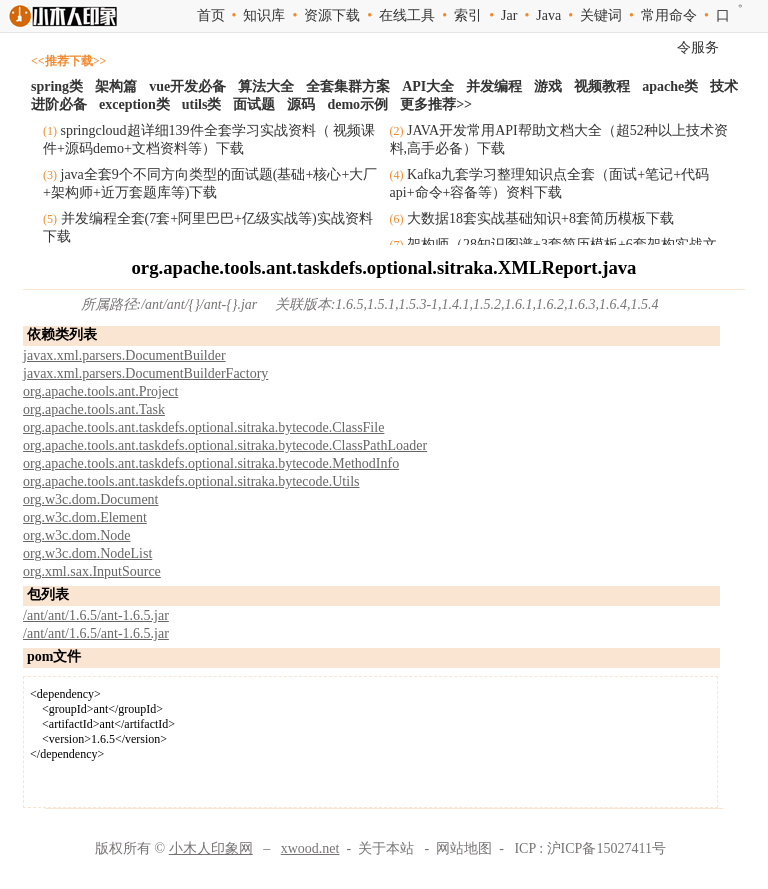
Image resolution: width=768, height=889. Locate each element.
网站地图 (464, 848)
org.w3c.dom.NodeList (87, 553)
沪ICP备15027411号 (606, 848)
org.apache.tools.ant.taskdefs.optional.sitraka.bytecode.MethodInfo (211, 463)
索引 (468, 15)
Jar (509, 15)
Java (548, 15)
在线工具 (407, 15)
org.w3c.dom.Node (76, 535)
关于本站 (386, 848)
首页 (211, 15)
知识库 (264, 15)
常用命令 (669, 15)
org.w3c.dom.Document (90, 499)
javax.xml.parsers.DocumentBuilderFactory (145, 373)
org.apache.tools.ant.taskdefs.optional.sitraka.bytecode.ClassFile (203, 427)
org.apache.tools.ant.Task (94, 409)
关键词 (601, 15)
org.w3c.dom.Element (85, 517)
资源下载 (332, 15)
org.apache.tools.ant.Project (100, 391)
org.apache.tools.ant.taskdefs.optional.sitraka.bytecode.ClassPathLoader (225, 445)
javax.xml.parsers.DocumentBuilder (124, 355)
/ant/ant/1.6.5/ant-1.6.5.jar (96, 615)
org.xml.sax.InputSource (92, 571)
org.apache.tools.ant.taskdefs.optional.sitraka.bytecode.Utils (191, 481)
